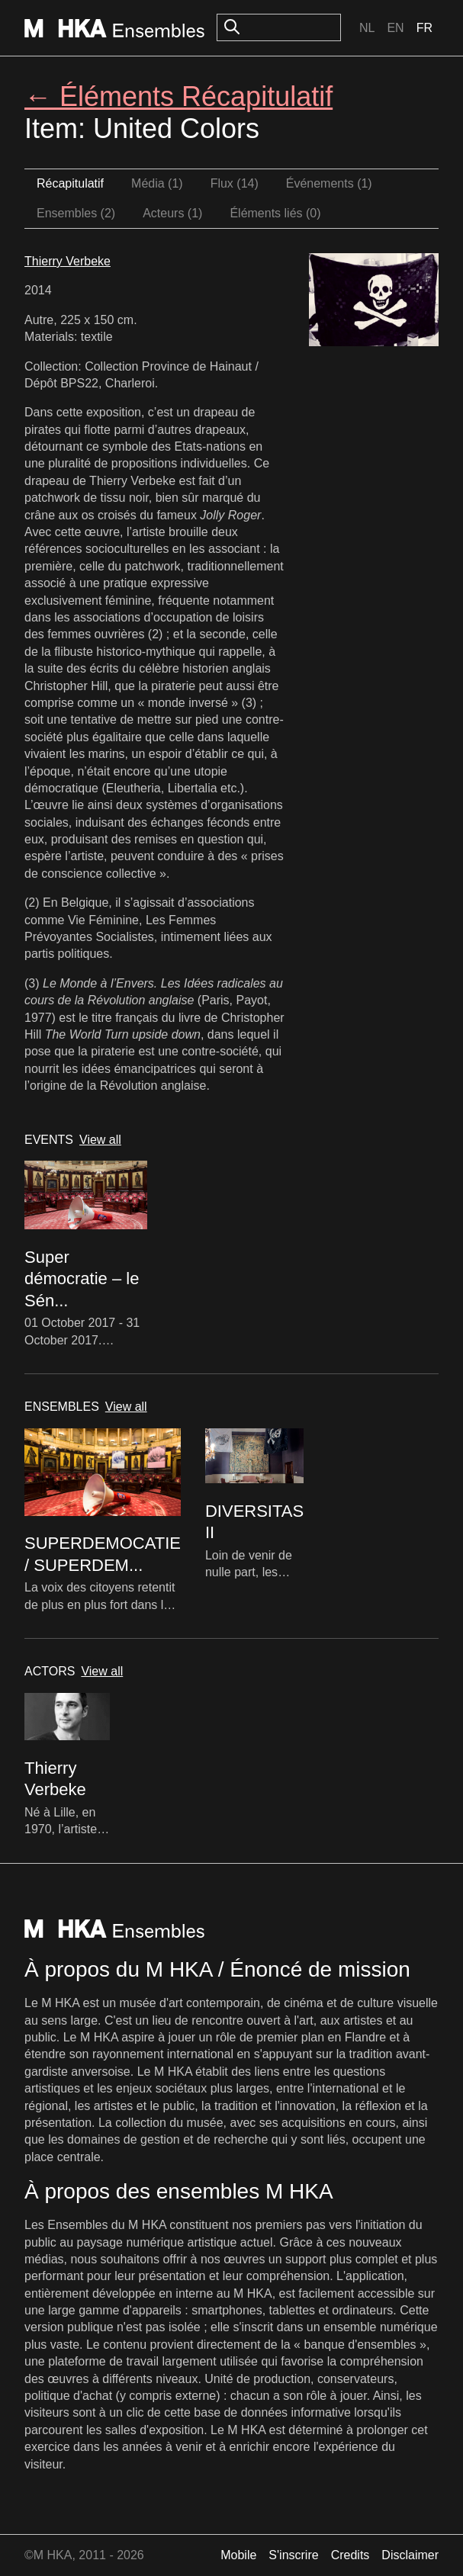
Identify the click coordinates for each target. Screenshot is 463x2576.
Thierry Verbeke (67, 261)
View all (100, 1139)
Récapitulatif (70, 183)
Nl (367, 27)
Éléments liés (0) (275, 213)
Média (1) (157, 183)
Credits (350, 2555)
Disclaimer (410, 2555)
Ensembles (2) (76, 213)
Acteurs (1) (172, 213)
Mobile (238, 2555)
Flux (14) (235, 183)
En (395, 27)
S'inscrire (293, 2555)
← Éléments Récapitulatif (178, 96)
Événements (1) (329, 183)
